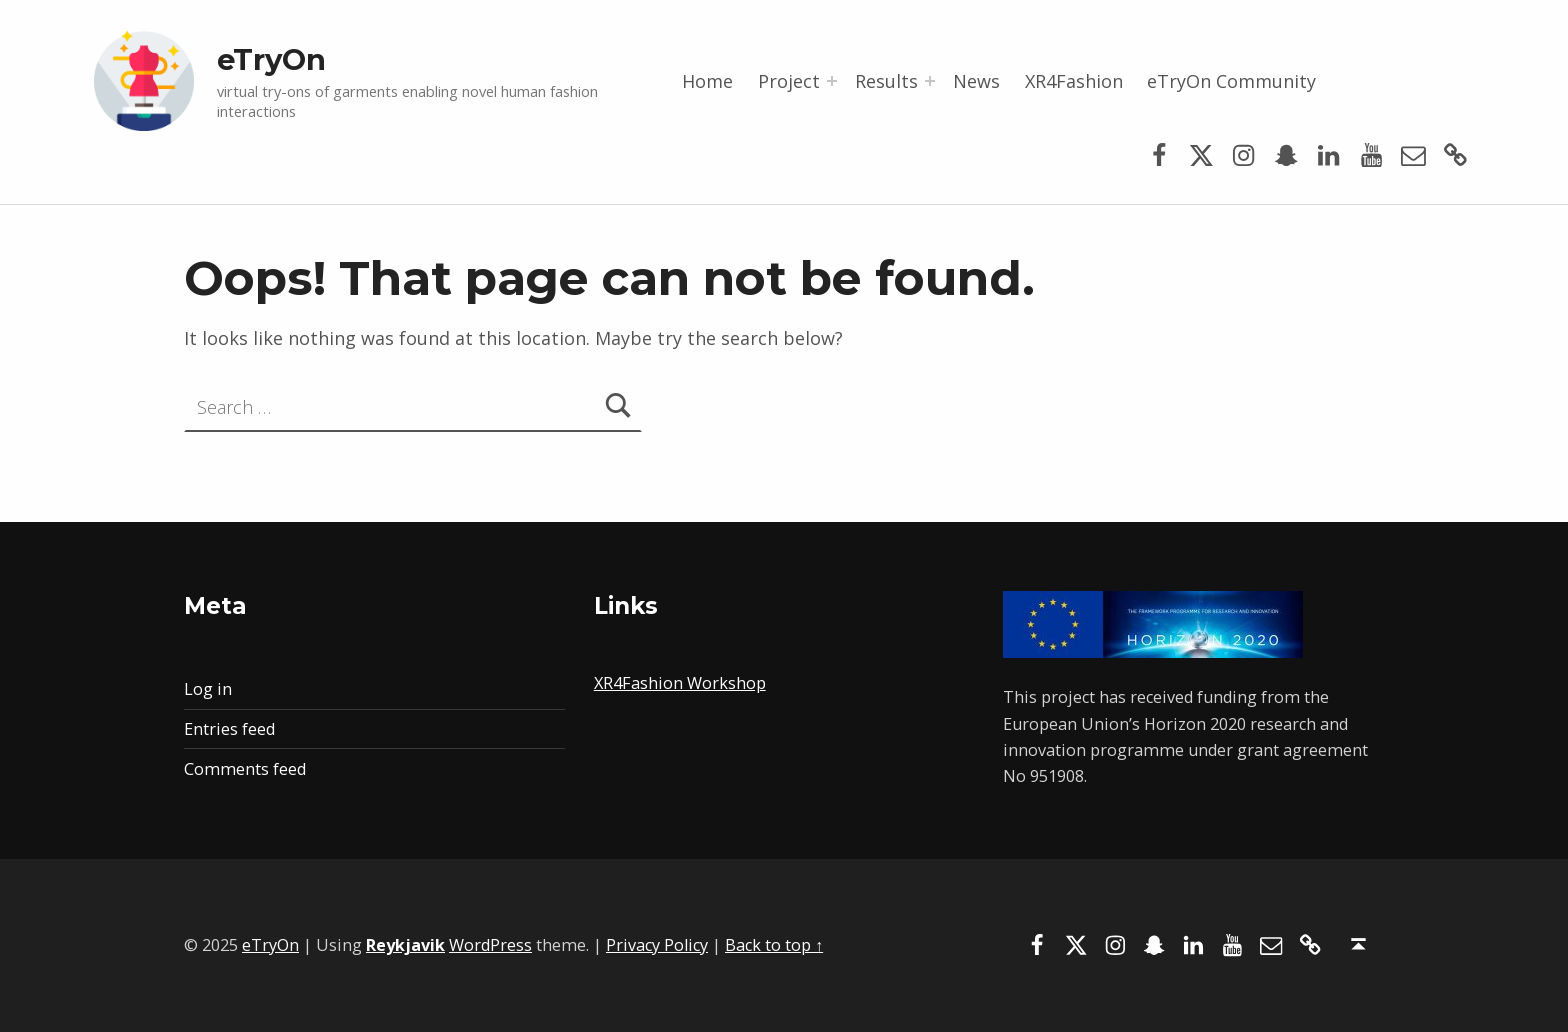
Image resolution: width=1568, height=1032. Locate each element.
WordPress (490, 945)
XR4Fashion (1074, 81)
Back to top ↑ (774, 945)
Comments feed (245, 769)
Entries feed (229, 729)
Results (886, 81)
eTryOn (271, 59)
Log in (208, 689)
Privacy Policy (657, 945)
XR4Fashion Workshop (680, 683)
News (976, 81)
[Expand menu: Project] (832, 81)
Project (789, 81)
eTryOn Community (1231, 81)
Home (707, 81)
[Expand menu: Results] (930, 81)
